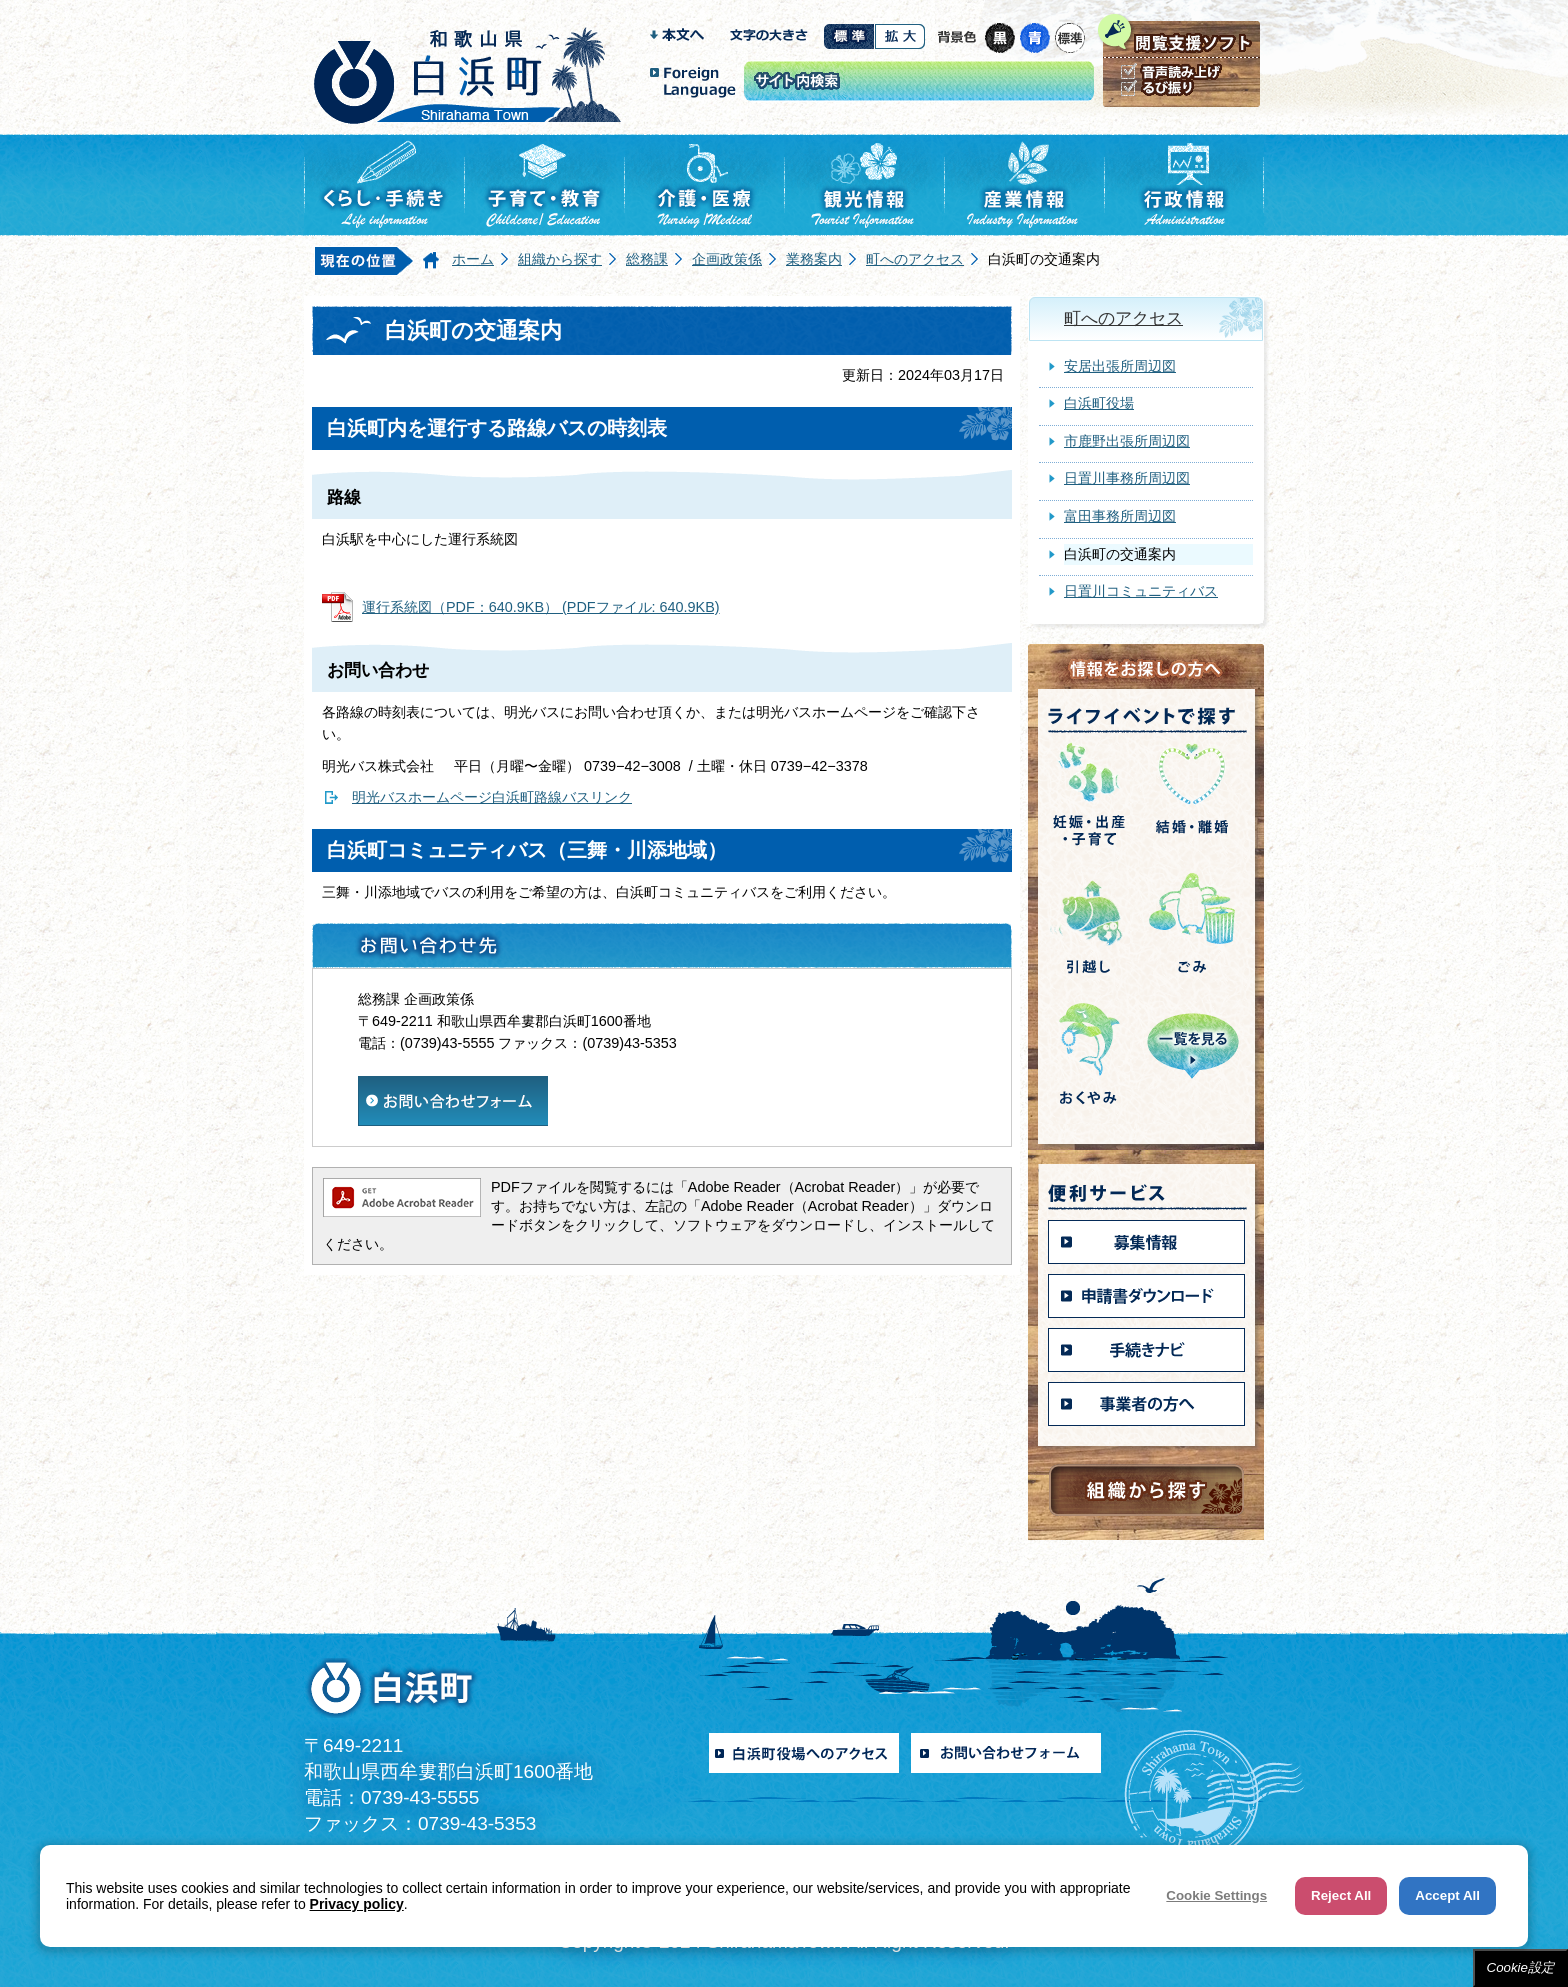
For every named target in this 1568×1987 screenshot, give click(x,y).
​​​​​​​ (453, 1086)
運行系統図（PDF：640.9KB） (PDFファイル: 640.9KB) (541, 607)
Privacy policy (357, 1904)
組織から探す (560, 259)
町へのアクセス (915, 259)
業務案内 (814, 259)
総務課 (647, 259)
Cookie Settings (1216, 1895)
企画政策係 (727, 259)
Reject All (1341, 1895)
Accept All (1447, 1895)
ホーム (473, 259)
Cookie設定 (1521, 1967)
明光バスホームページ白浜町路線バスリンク (492, 797)
